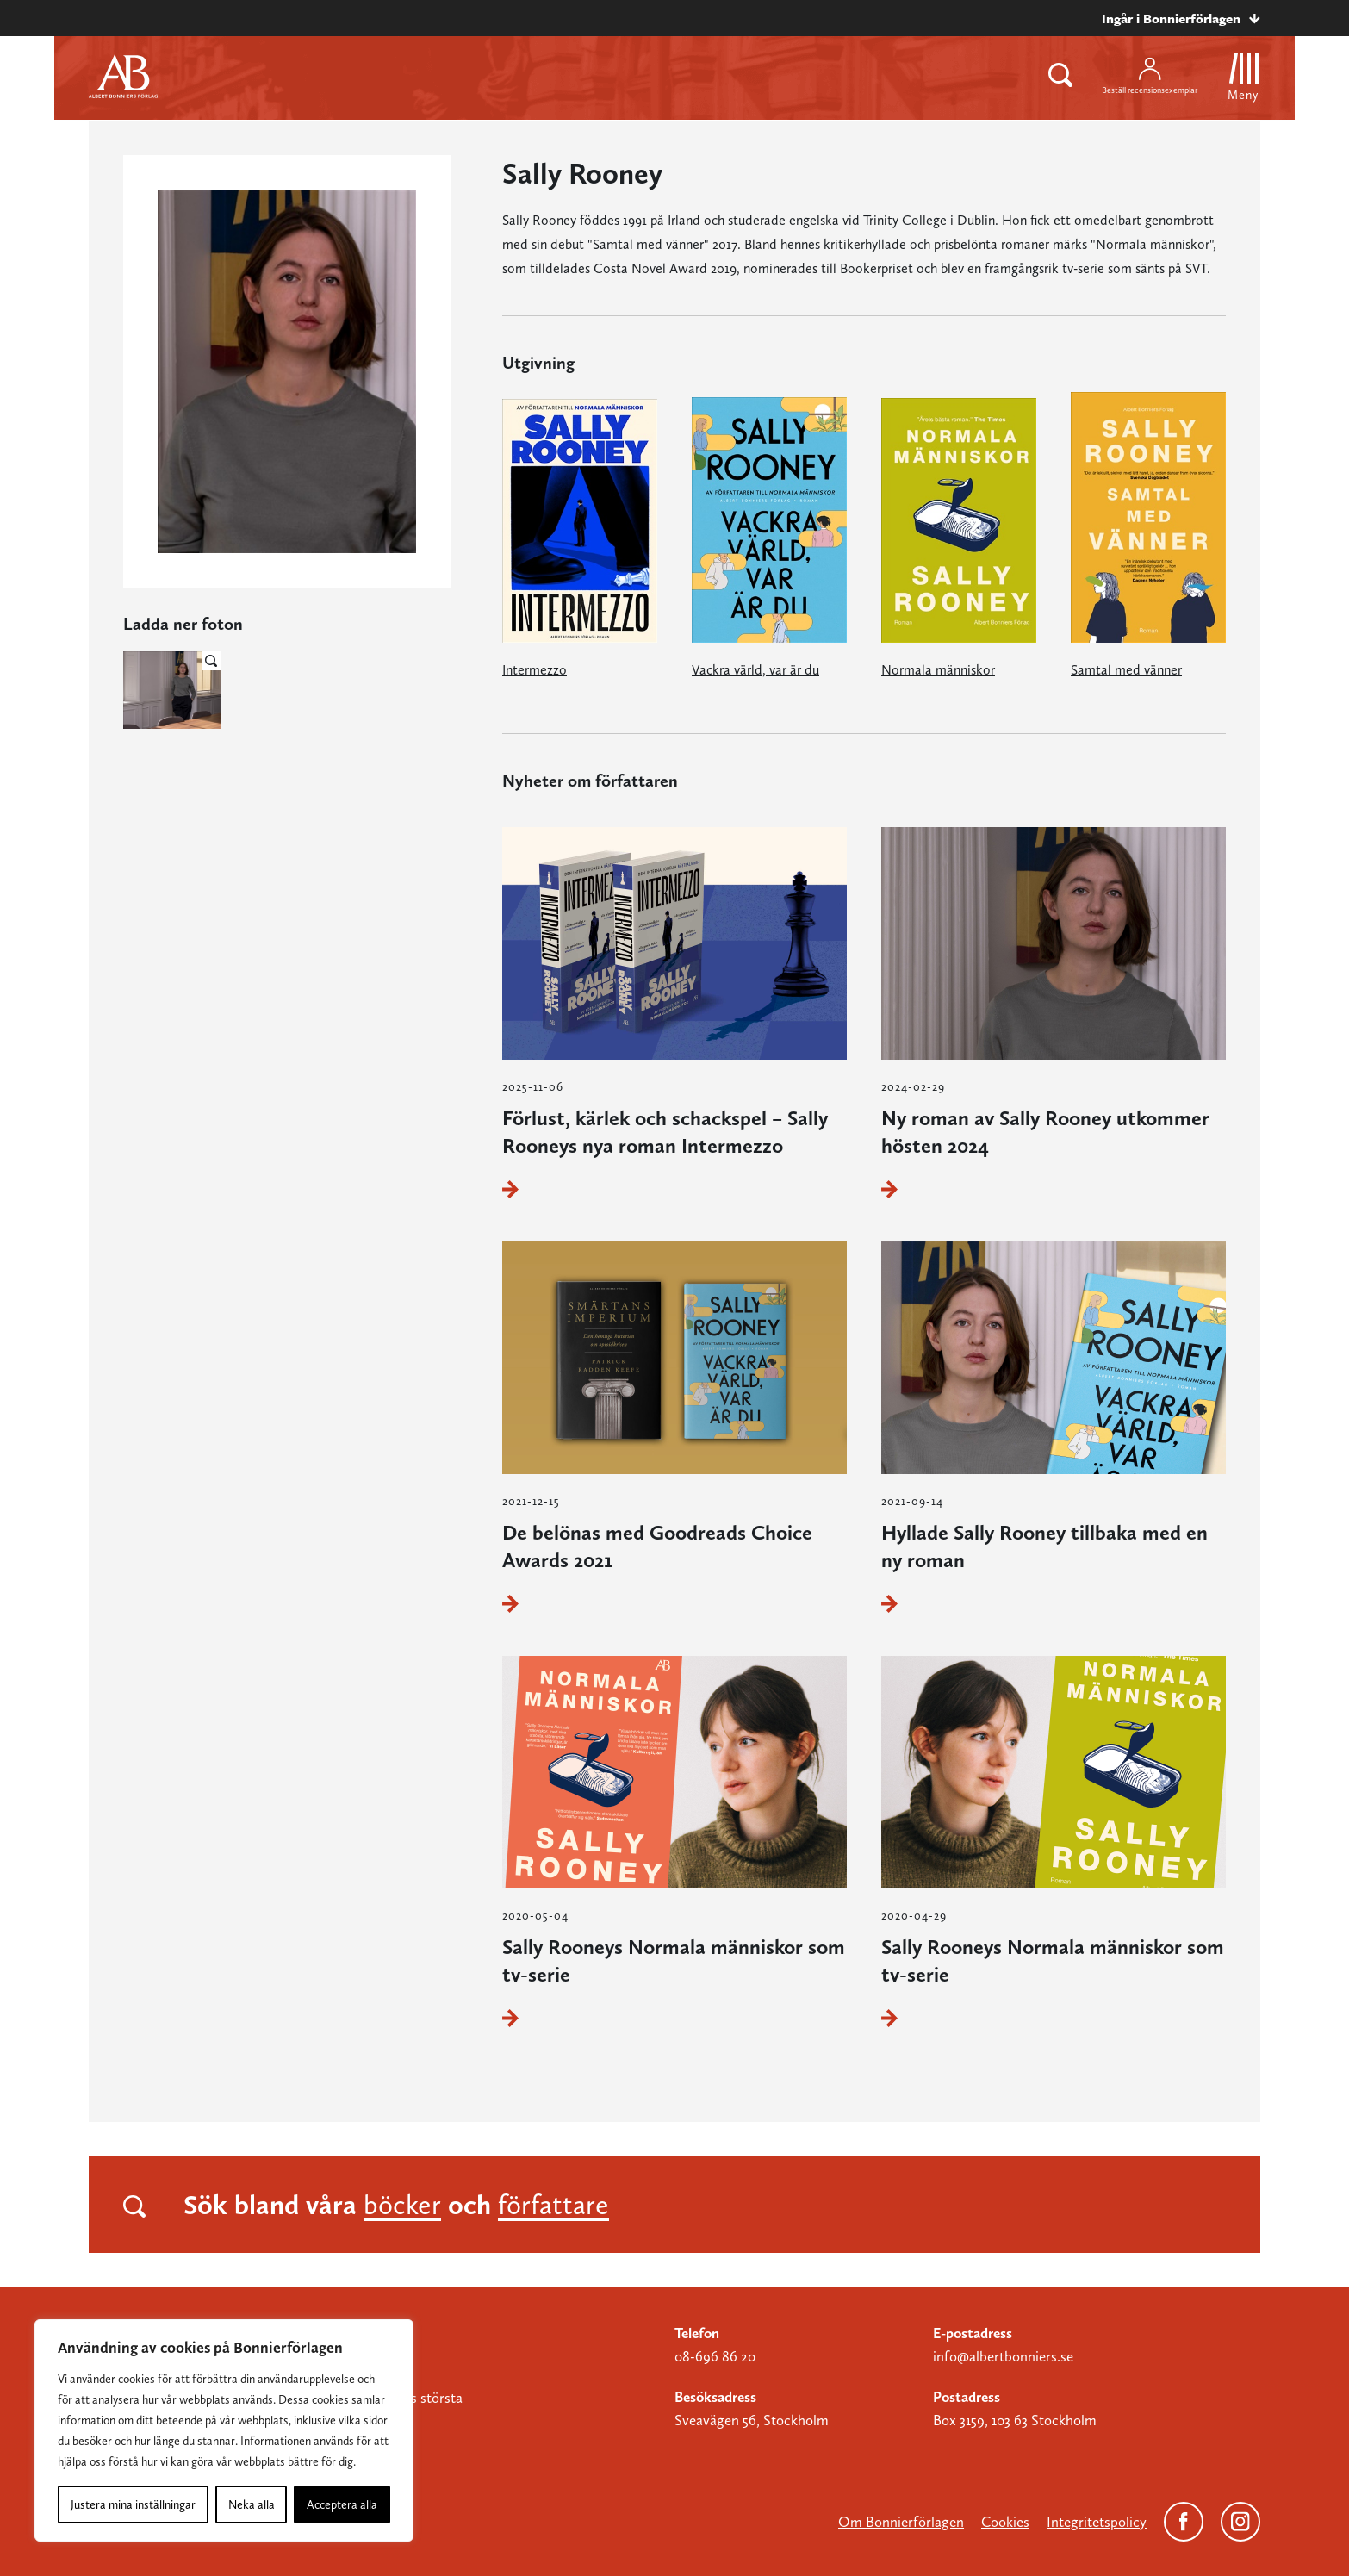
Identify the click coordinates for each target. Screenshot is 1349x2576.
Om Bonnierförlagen (901, 2521)
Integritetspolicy (1097, 2521)
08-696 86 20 (714, 2356)
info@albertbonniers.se (1003, 2356)
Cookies (1005, 2521)
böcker (402, 2204)
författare (553, 2204)
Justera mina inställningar (133, 2504)
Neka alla (251, 2504)
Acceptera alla (342, 2504)
